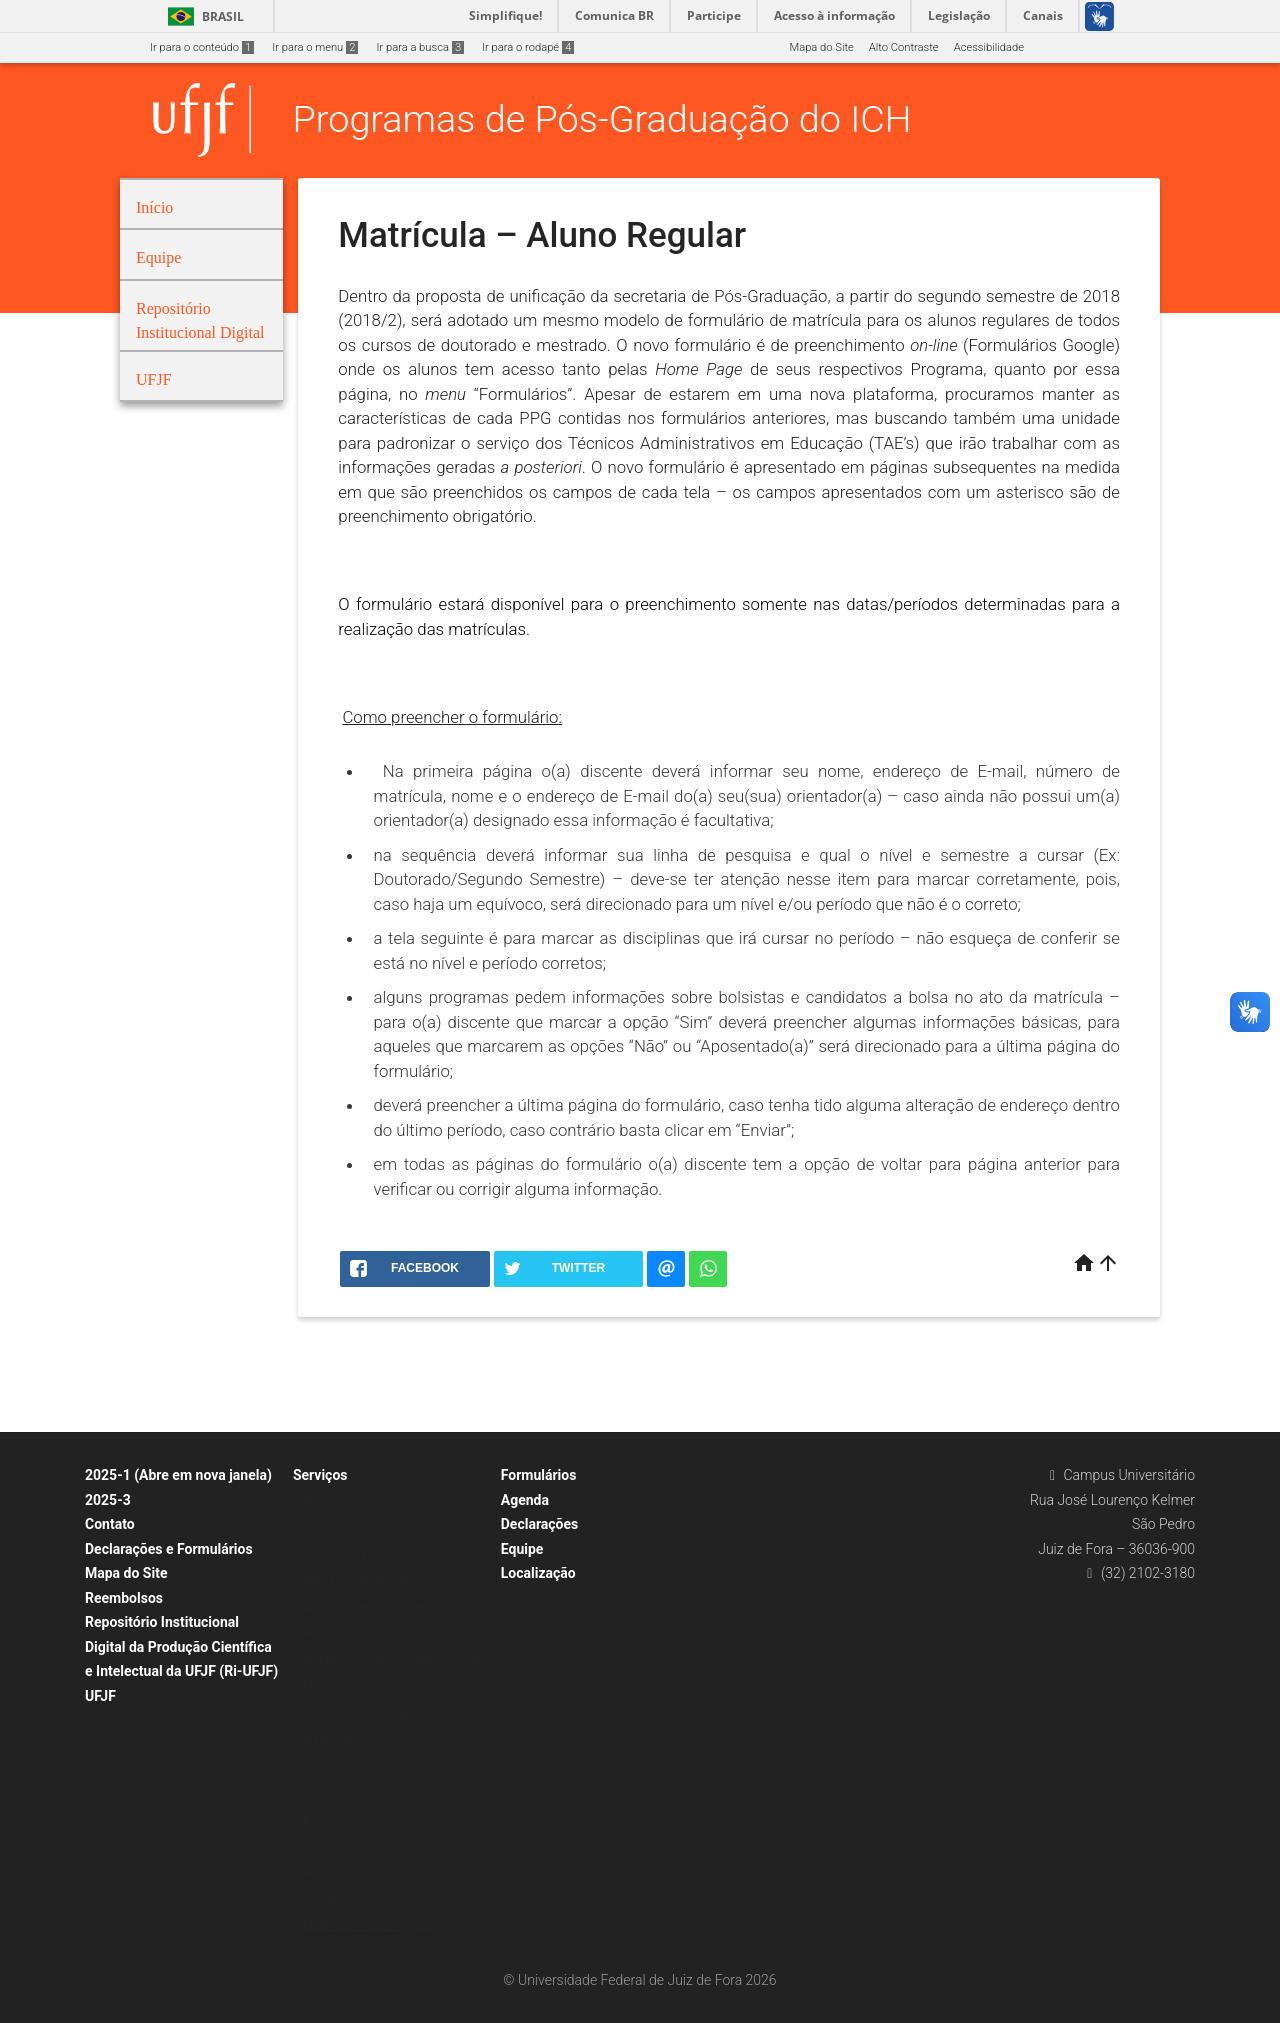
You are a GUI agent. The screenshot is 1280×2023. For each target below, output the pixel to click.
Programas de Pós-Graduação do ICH (602, 119)
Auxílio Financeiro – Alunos (371, 1872)
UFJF (100, 1696)
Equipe (522, 1549)
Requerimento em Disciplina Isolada (392, 1660)
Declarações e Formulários (169, 1549)
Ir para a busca (420, 47)
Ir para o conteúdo (202, 47)
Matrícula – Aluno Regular (367, 1925)
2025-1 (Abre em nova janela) (178, 1475)
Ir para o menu (315, 47)
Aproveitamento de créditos (371, 1607)
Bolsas (320, 1819)
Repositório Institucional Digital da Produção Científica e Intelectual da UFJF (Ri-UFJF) (181, 1646)
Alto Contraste (904, 47)
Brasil (202, 16)
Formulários (539, 1475)
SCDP (317, 1845)
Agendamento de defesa (364, 1501)
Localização (538, 1573)
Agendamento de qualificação (377, 1580)
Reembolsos (124, 1598)
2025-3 (108, 1500)
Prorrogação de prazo (356, 1686)
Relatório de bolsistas (356, 1633)
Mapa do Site (821, 47)
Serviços (320, 1475)
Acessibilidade (989, 47)
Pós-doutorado (339, 1898)
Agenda (525, 1500)
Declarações (540, 1524)
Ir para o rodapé (528, 47)
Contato (110, 1524)
